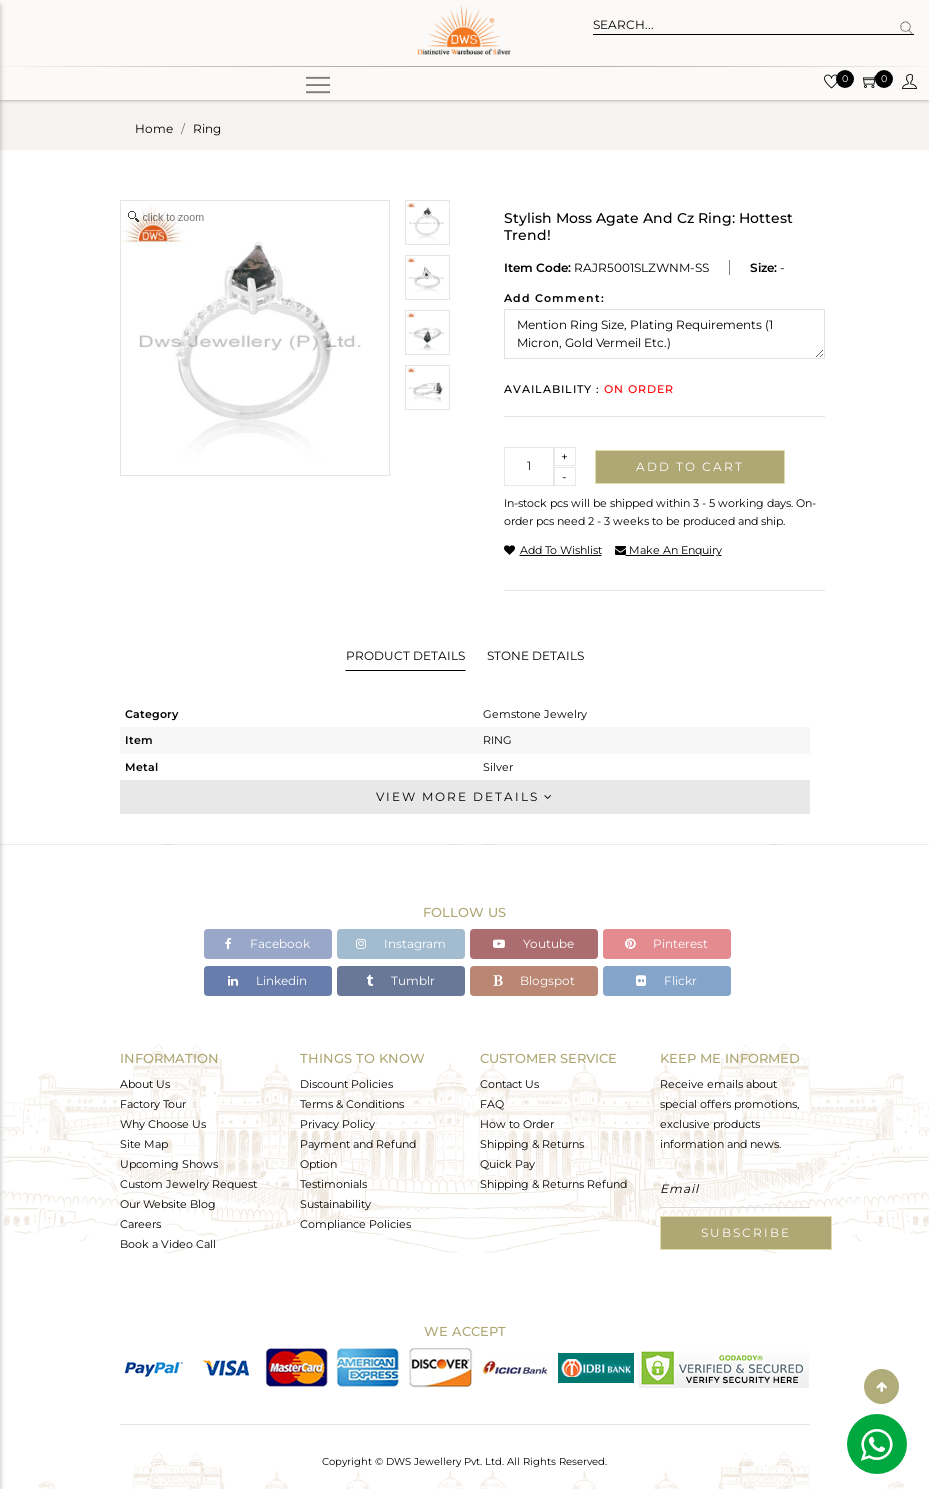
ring (207, 128)
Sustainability (335, 1204)
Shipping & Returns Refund (553, 1184)
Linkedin (267, 980)
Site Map (144, 1144)
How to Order (517, 1124)
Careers (140, 1224)
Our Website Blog (168, 1204)
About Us (145, 1084)
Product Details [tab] (405, 655)
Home (154, 128)
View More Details (465, 796)
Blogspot (534, 980)
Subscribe (746, 1232)
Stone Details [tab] (535, 655)
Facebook (267, 943)
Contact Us (509, 1084)
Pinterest (666, 943)
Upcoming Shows (169, 1164)
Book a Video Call (168, 1244)
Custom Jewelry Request (188, 1184)
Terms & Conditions (352, 1104)
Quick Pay (507, 1164)
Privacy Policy (337, 1124)
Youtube (533, 943)
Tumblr (400, 980)
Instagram (401, 943)
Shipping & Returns (532, 1144)
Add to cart (690, 466)
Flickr (666, 980)
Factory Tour (153, 1104)
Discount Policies (346, 1084)
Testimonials (333, 1184)
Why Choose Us (163, 1124)
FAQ (492, 1104)
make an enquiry (668, 550)
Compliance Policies (355, 1224)
